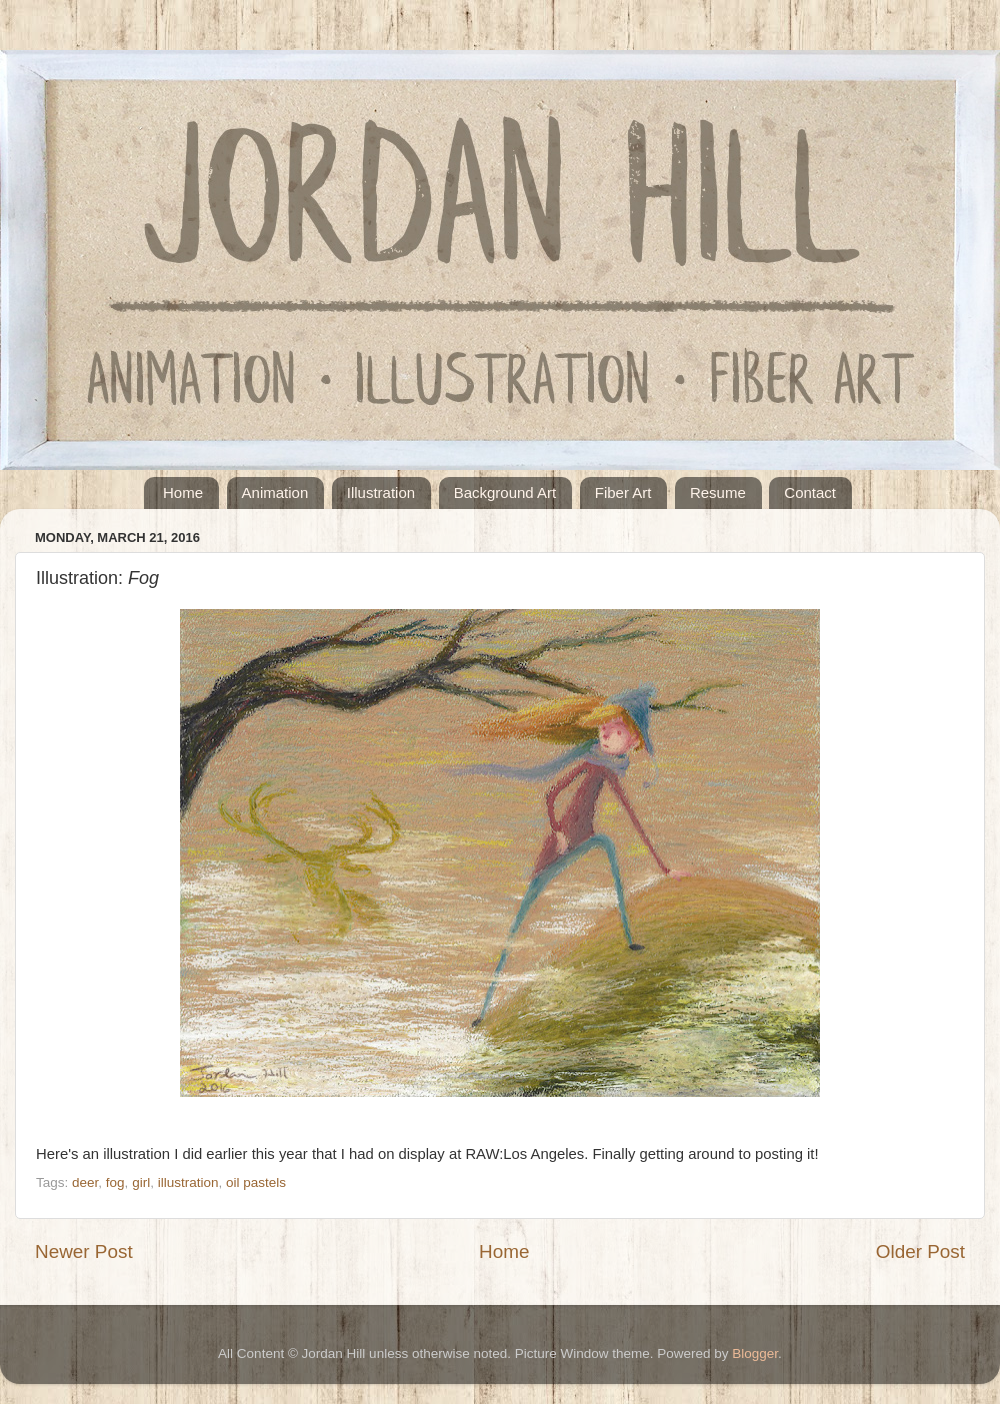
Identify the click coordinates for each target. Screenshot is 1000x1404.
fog (115, 1182)
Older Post (920, 1251)
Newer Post (84, 1251)
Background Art (505, 492)
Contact (810, 492)
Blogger (755, 1353)
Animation (275, 492)
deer (85, 1182)
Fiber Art (623, 492)
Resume (718, 492)
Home (183, 492)
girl (141, 1182)
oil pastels (256, 1182)
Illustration (381, 492)
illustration (188, 1182)
